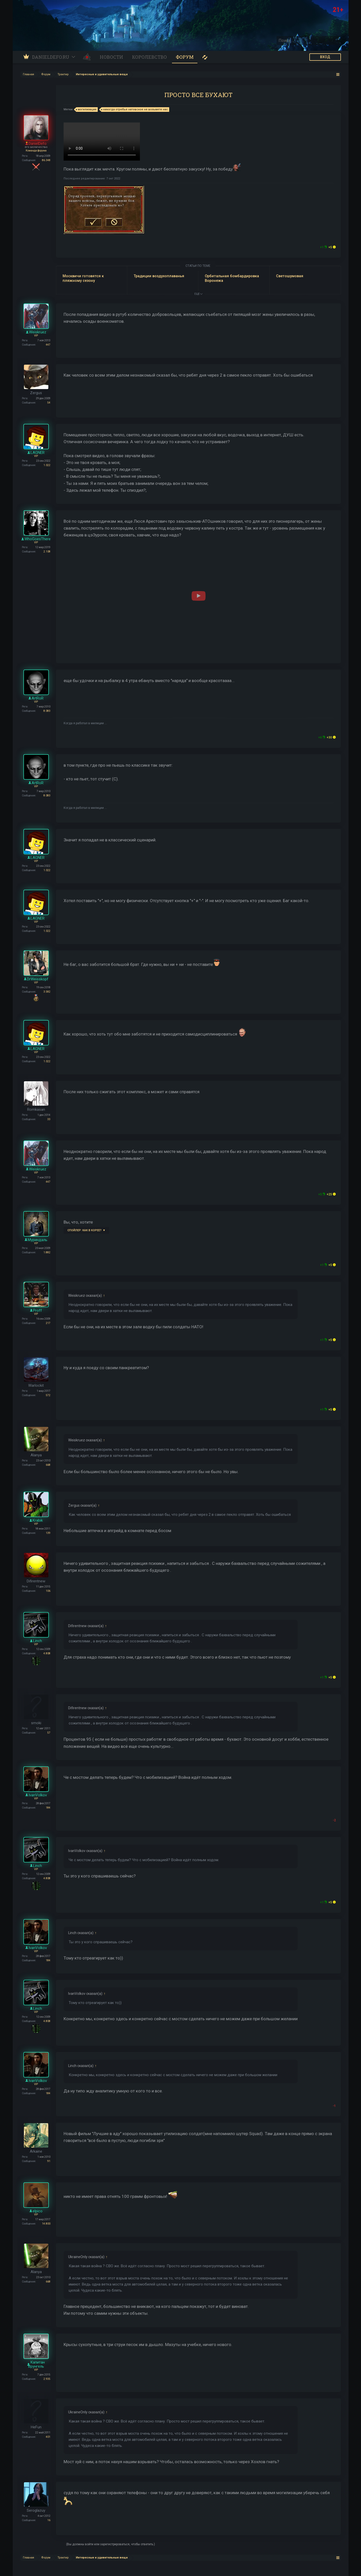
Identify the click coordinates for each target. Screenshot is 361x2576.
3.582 (47, 991)
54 (48, 402)
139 (48, 1533)
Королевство (149, 57)
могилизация (86, 109)
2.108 (47, 551)
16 (48, 2520)
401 (48, 2436)
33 (48, 1119)
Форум (185, 57)
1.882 (47, 1252)
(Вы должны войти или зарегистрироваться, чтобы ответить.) (110, 2544)
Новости (111, 57)
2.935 (47, 2379)
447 (48, 344)
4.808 (47, 1653)
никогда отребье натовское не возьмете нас (135, 109)
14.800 (46, 2223)
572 (48, 1395)
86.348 (46, 160)
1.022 (47, 465)
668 (48, 1464)
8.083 (47, 710)
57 (48, 1732)
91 (48, 2161)
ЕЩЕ (198, 293)
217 (48, 1323)
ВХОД (325, 57)
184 (48, 1807)
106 (48, 1591)
